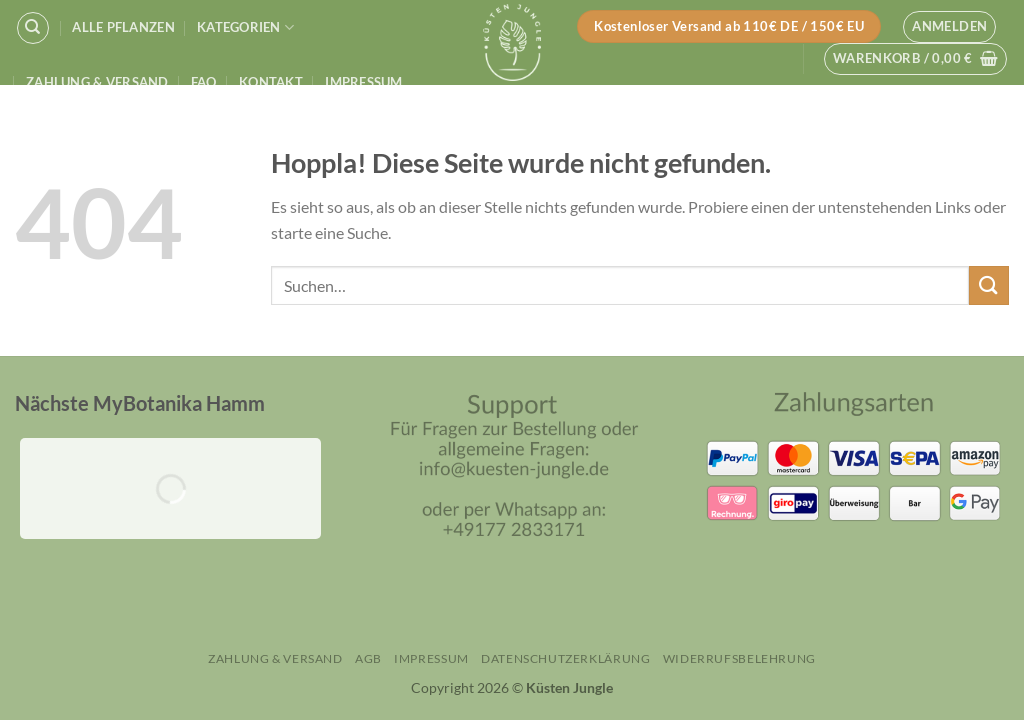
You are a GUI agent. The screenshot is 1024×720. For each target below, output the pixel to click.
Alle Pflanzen (123, 27)
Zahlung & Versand (97, 82)
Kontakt (271, 82)
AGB (368, 658)
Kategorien (245, 27)
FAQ (204, 82)
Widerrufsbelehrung (739, 658)
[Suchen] (33, 28)
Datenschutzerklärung (565, 658)
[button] (949, 27)
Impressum (363, 82)
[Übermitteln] (989, 285)
